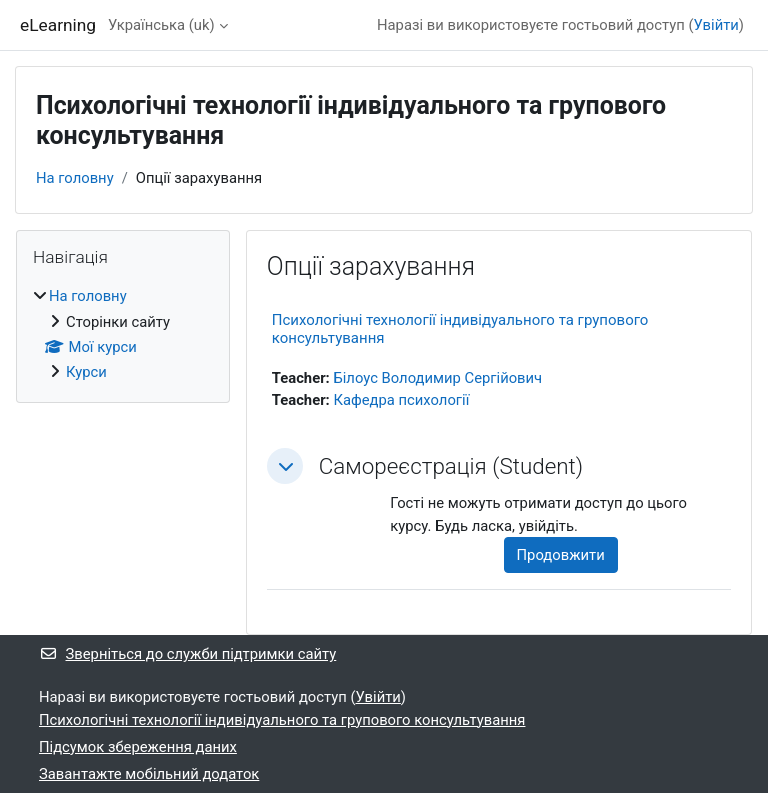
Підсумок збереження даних (138, 747)
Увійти (716, 25)
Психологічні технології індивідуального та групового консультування (282, 720)
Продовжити (561, 555)
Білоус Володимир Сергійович (437, 378)
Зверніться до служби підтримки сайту (187, 654)
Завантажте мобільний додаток (149, 774)
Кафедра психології (401, 400)
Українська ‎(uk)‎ (161, 25)
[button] (285, 466)
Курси (86, 372)
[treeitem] (123, 334)
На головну (75, 178)
